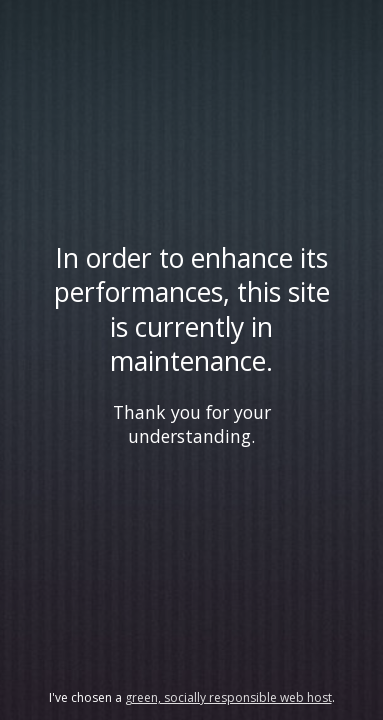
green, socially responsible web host (228, 697)
